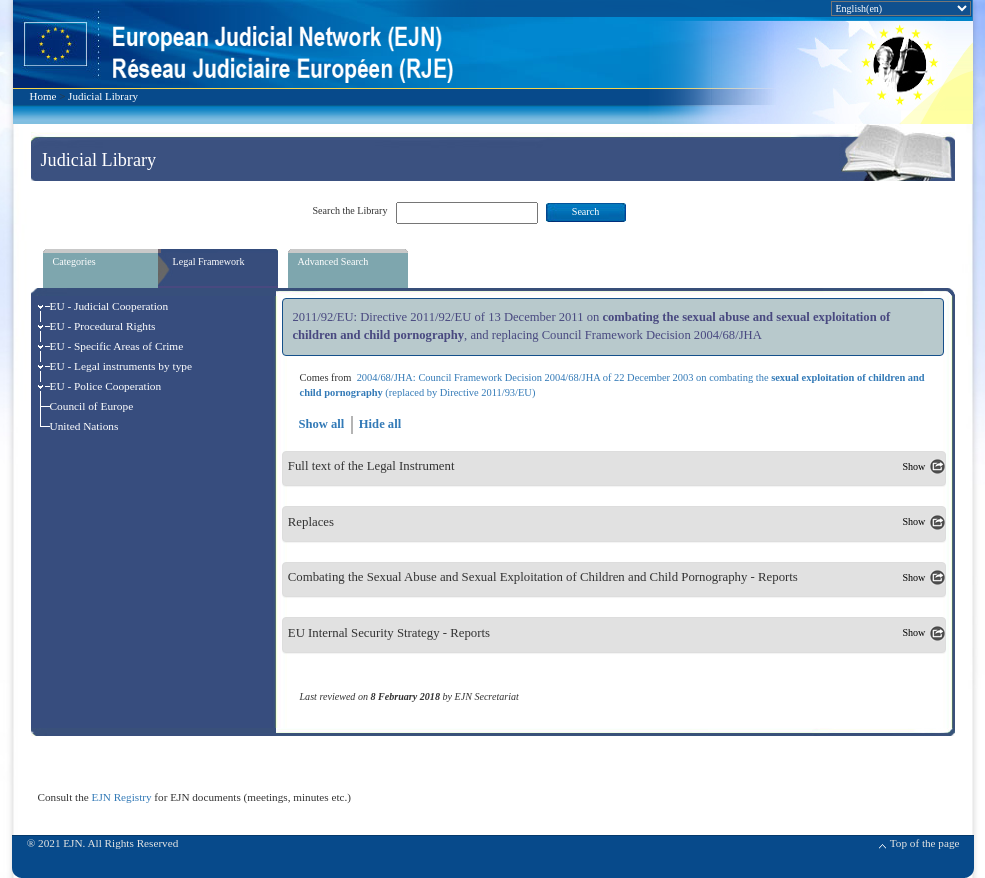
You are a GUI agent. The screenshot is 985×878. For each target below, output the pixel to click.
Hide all (380, 424)
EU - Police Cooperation (106, 386)
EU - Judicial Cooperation (109, 306)
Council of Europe (92, 406)
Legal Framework (209, 261)
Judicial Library (103, 96)
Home (43, 96)
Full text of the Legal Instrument (371, 467)
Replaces (311, 522)
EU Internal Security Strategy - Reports (389, 633)
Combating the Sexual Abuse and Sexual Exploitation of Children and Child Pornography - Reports (543, 578)
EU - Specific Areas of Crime (117, 346)
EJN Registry (122, 797)
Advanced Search (333, 261)
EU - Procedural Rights (103, 326)
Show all (321, 424)
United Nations (84, 426)
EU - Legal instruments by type (121, 366)
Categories (74, 261)
